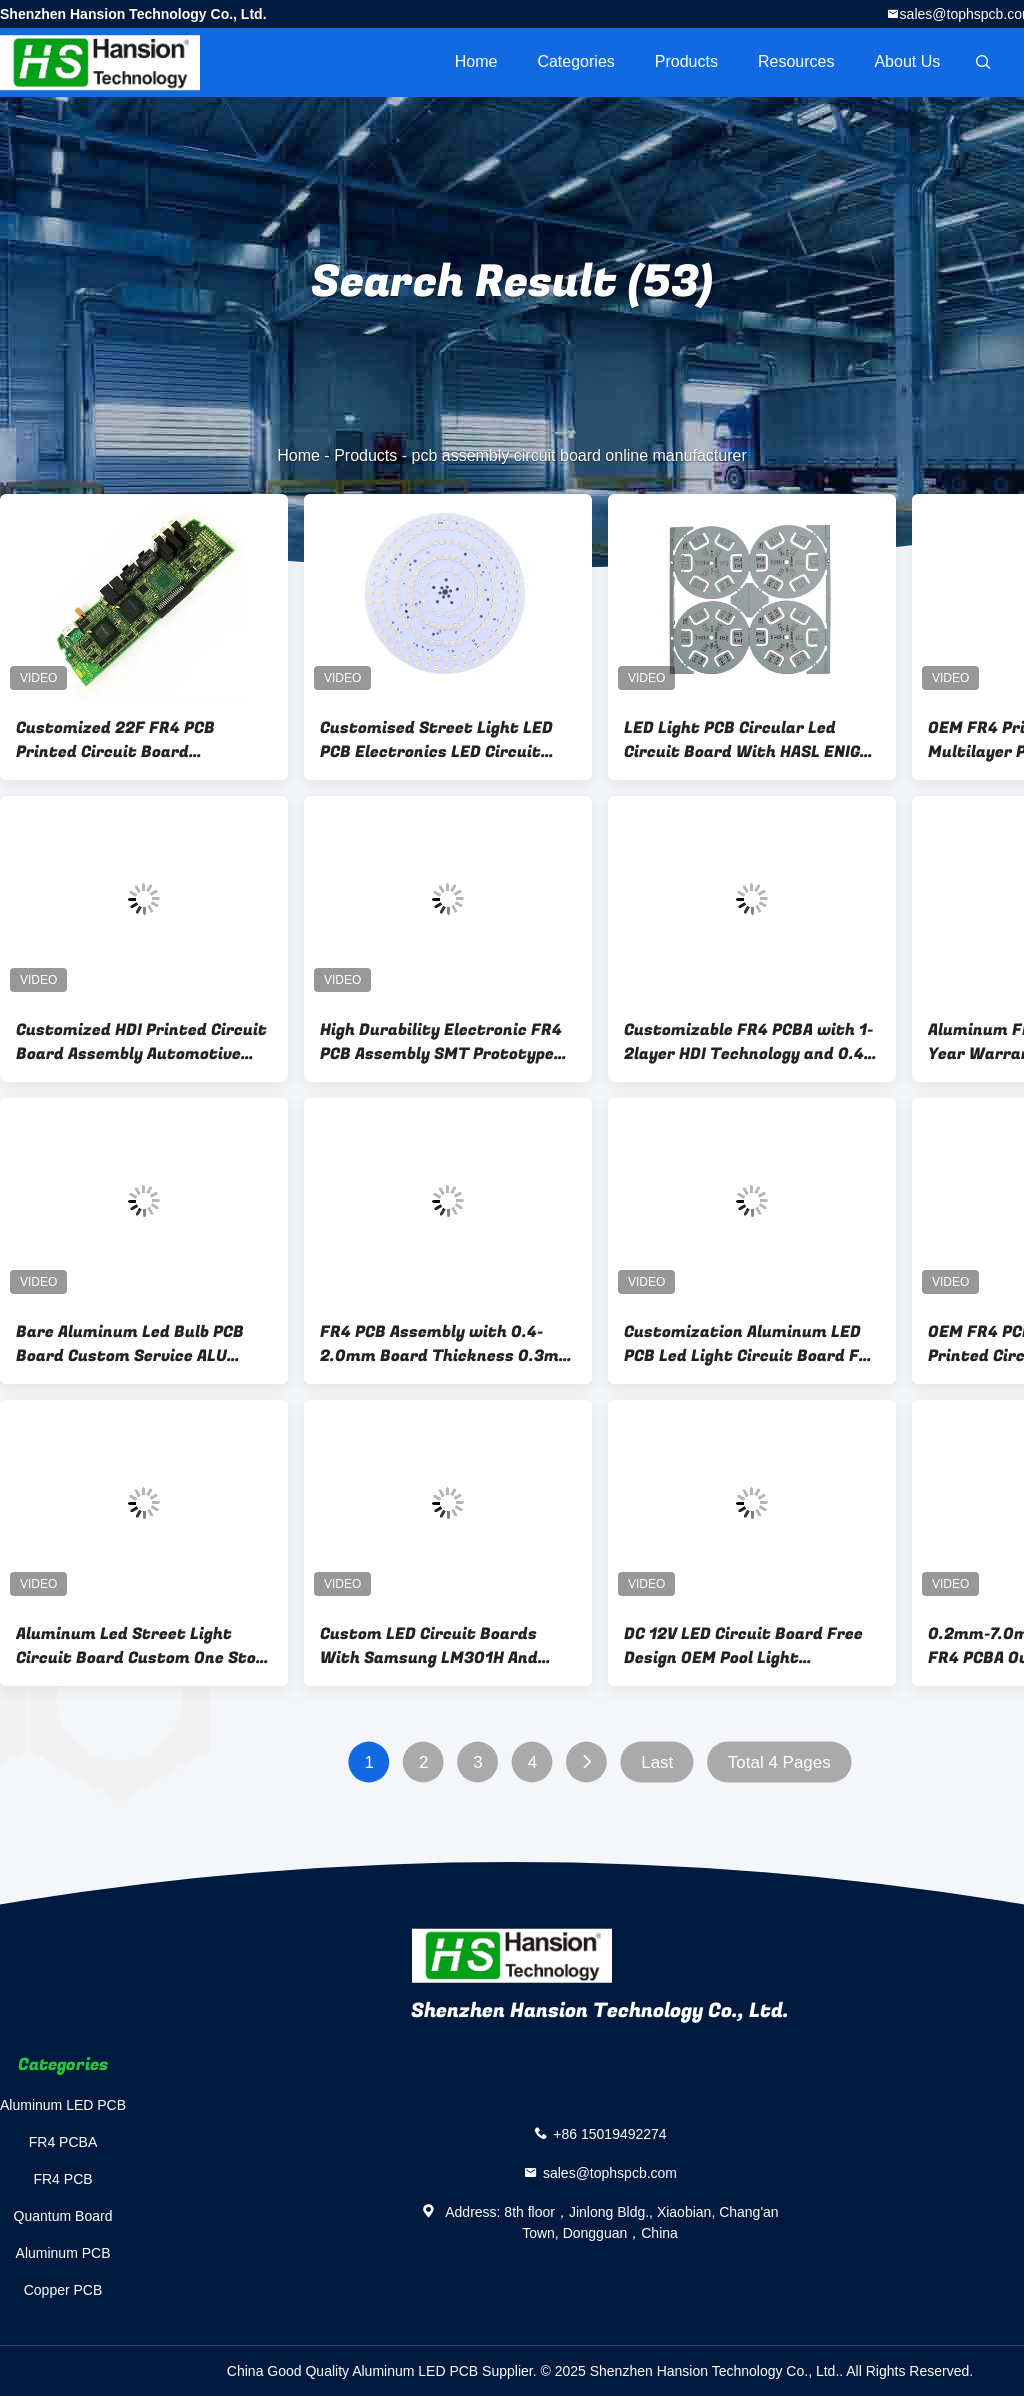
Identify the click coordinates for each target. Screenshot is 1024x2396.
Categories (575, 61)
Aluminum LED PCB (63, 2105)
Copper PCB (63, 2290)
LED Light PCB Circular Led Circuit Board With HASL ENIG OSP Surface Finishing (742, 740)
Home (476, 61)
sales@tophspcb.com (610, 2173)
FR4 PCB (62, 2179)
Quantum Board (63, 2216)
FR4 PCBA (63, 2142)
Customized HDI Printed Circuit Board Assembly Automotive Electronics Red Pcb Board (141, 1042)
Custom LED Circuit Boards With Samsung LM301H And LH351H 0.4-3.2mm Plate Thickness (429, 1646)
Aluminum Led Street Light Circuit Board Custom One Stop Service (140, 1646)
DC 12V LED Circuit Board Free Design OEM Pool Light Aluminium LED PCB (743, 1646)
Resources (796, 61)
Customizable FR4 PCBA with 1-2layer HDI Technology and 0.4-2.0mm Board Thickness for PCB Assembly (749, 1042)
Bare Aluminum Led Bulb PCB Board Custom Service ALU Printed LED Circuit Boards (130, 1344)
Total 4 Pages (779, 1762)
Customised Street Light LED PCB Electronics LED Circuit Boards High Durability (436, 740)
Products (686, 61)
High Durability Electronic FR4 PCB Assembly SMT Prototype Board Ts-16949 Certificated (441, 1042)
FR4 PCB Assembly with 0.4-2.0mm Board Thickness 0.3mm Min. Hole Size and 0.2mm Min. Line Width (447, 1344)
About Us (907, 61)
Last (657, 1762)
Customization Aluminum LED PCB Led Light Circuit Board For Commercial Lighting (750, 1344)
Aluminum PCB (63, 2253)
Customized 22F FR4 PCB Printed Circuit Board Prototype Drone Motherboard (136, 740)
